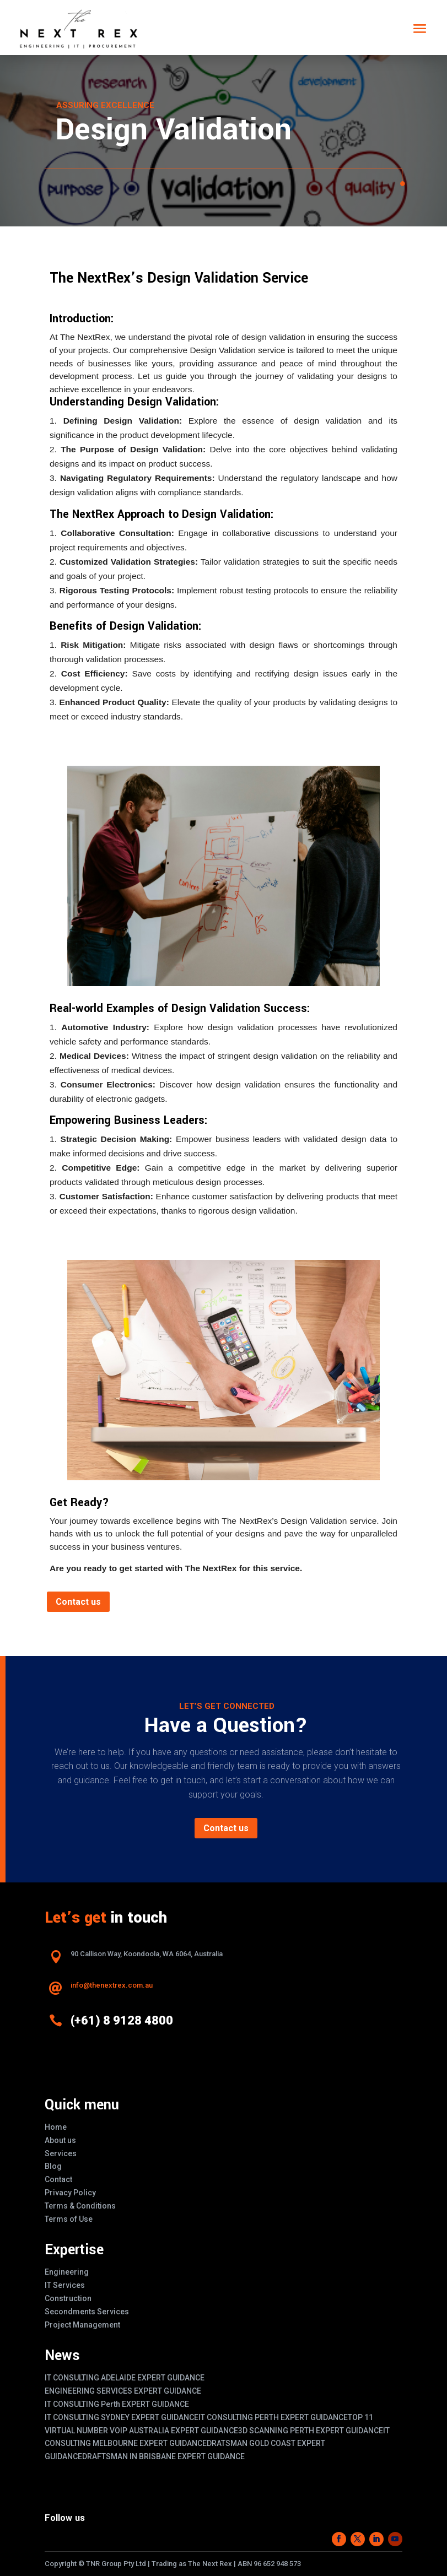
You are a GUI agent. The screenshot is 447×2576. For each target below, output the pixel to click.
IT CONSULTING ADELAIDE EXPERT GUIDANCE (124, 2377)
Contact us (78, 1602)
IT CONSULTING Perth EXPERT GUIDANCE (117, 2404)
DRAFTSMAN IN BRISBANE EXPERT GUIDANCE (163, 2456)
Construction (68, 2298)
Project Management (82, 2324)
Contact (58, 2179)
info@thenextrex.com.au (112, 1985)
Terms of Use (69, 2219)
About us (60, 2140)
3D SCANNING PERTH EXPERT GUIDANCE (310, 2430)
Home (56, 2127)
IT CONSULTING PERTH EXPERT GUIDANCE (273, 2417)
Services (61, 2153)
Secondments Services (87, 2311)
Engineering (67, 2271)
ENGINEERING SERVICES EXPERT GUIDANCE (123, 2390)
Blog (53, 2166)
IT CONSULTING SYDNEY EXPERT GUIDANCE (121, 2417)
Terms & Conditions (80, 2205)
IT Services (65, 2285)
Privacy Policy (70, 2192)
